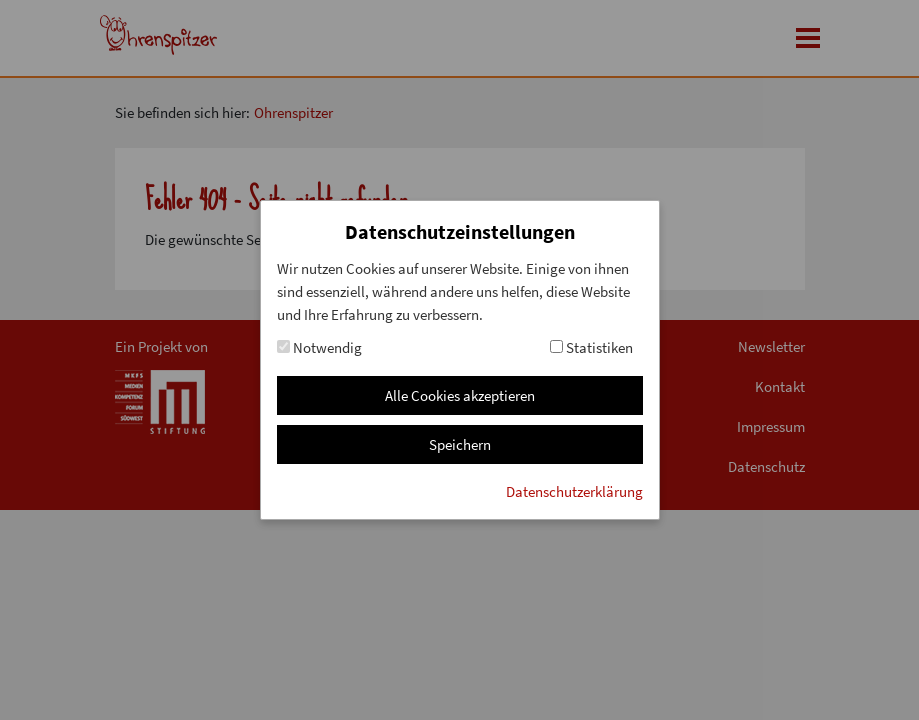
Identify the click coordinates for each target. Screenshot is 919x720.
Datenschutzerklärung (574, 491)
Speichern (460, 444)
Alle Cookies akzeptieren (460, 395)
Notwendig (319, 347)
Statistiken (591, 347)
